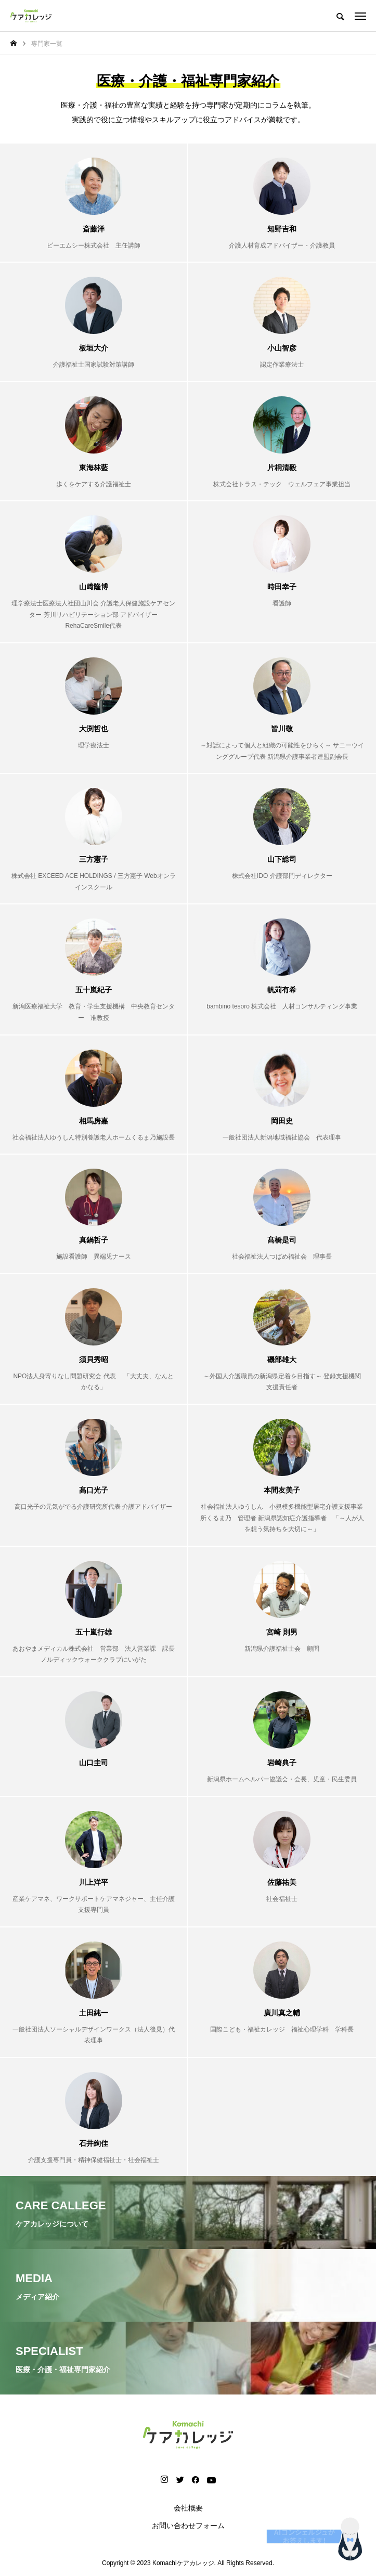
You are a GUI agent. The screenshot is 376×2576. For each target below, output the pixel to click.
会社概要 (188, 2508)
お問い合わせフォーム (188, 2525)
